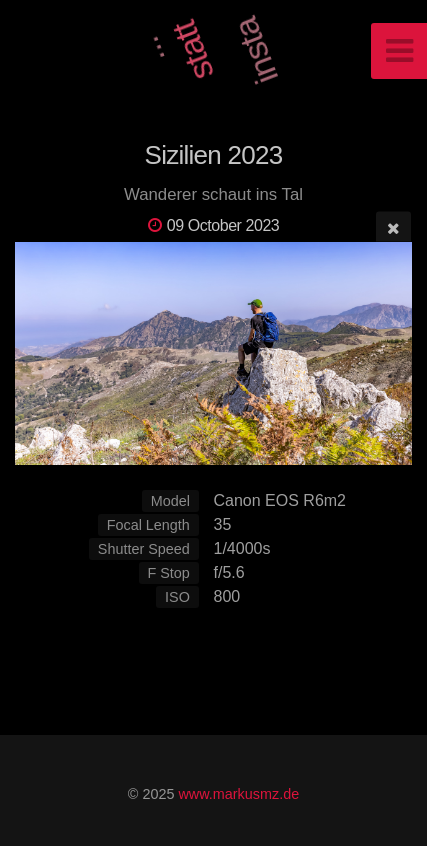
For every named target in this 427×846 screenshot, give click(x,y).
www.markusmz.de (238, 794)
